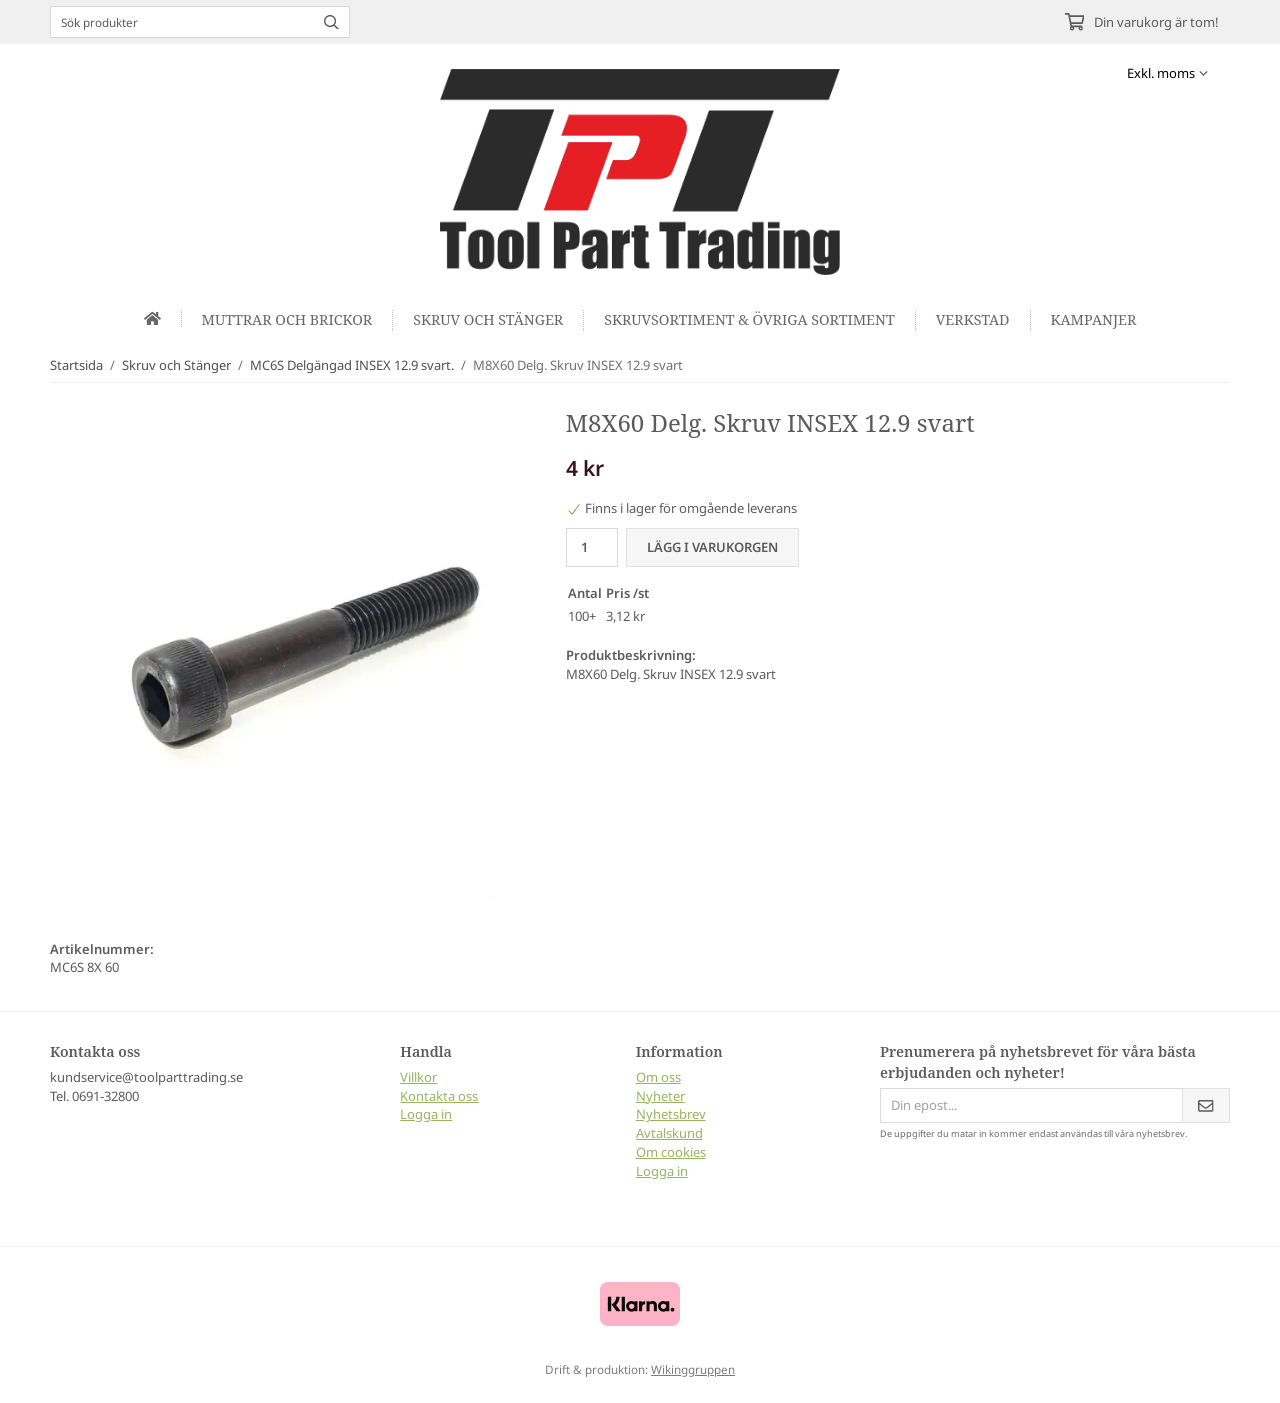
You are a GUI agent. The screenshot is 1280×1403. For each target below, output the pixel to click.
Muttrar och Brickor (287, 319)
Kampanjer (1094, 319)
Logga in (426, 1114)
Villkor (418, 1077)
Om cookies (671, 1152)
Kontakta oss (439, 1096)
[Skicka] (1206, 1105)
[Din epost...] (1031, 1105)
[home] (153, 318)
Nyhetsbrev (671, 1114)
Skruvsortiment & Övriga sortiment (749, 319)
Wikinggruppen (693, 1369)
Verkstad (973, 319)
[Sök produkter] (177, 22)
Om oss (658, 1077)
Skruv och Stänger (488, 319)
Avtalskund (669, 1133)
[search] (326, 22)
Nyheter (660, 1096)
